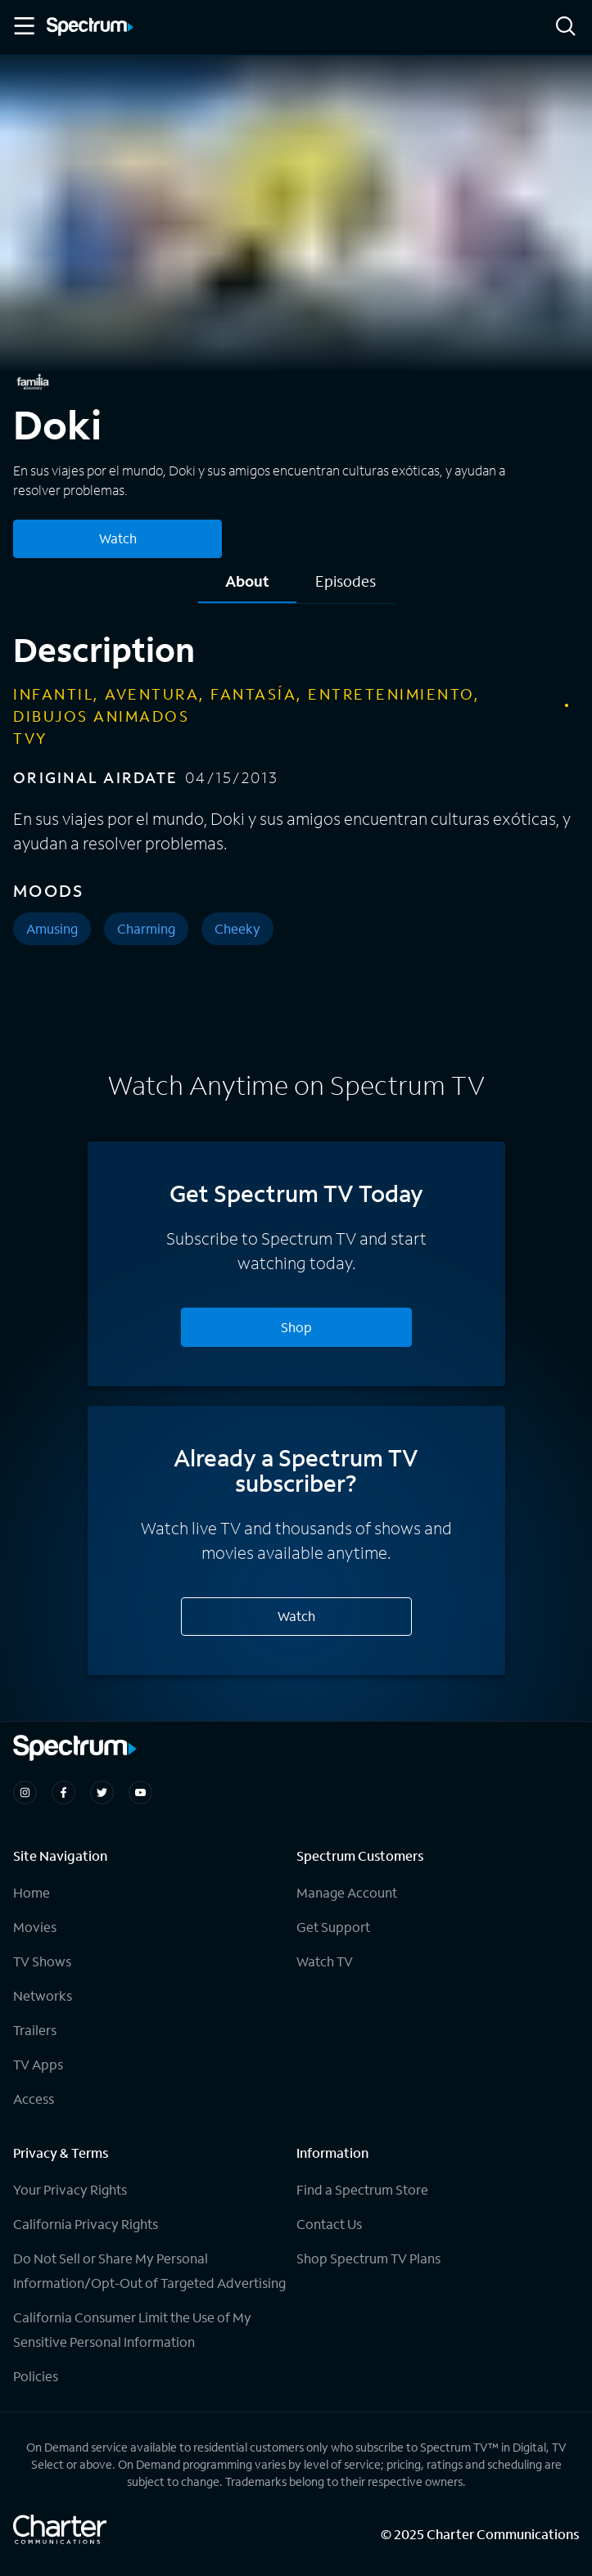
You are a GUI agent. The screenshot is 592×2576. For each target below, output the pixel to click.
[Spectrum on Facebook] (63, 1792)
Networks (42, 1995)
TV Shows (42, 1961)
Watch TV (324, 1961)
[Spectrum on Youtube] (140, 1792)
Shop (296, 1326)
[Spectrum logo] (90, 28)
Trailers (34, 2029)
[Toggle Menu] (23, 26)
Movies (34, 1926)
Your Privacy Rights (70, 2189)
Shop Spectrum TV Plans (368, 2258)
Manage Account (346, 1892)
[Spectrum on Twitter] (102, 1792)
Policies (35, 2376)
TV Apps (38, 2064)
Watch (296, 1615)
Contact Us (329, 2223)
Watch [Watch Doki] (118, 538)
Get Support (333, 1926)
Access (33, 2098)
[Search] (565, 27)
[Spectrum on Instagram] (25, 1792)
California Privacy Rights (85, 2223)
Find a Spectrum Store (362, 2189)
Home (31, 1892)
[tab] (247, 587)
